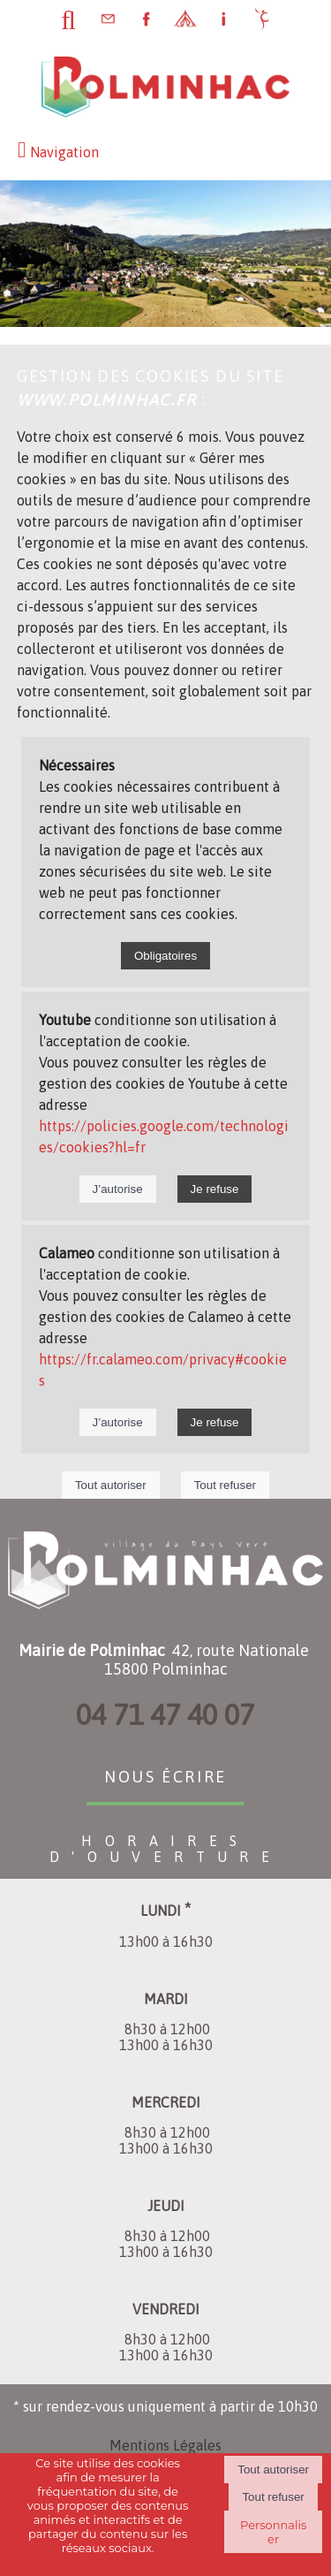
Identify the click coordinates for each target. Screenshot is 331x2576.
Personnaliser (273, 2532)
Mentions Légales (165, 2445)
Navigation (64, 152)
